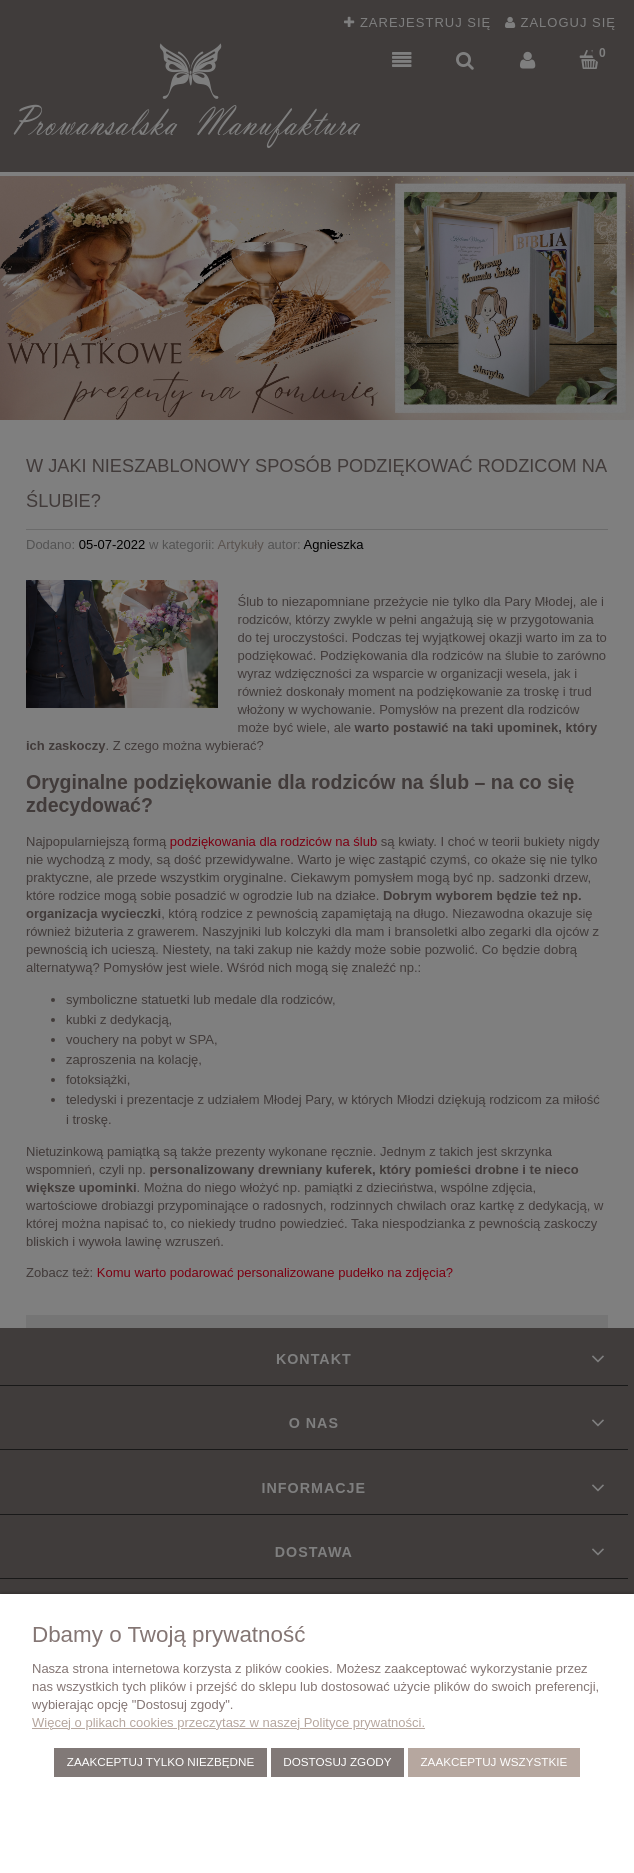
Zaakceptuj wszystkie (493, 1761)
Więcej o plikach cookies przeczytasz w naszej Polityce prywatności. (228, 1722)
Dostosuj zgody (337, 1761)
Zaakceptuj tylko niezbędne (160, 1761)
